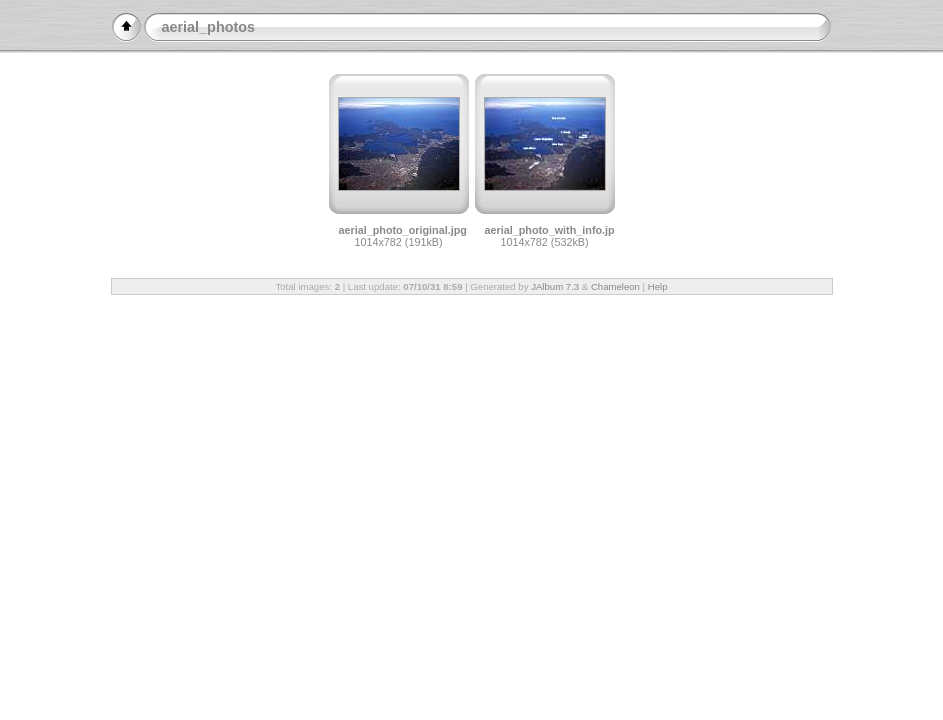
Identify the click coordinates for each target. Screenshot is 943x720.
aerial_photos (209, 27)
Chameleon (615, 286)
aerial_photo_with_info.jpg (553, 230)
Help (658, 286)
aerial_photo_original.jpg (403, 230)
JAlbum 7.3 (555, 286)
